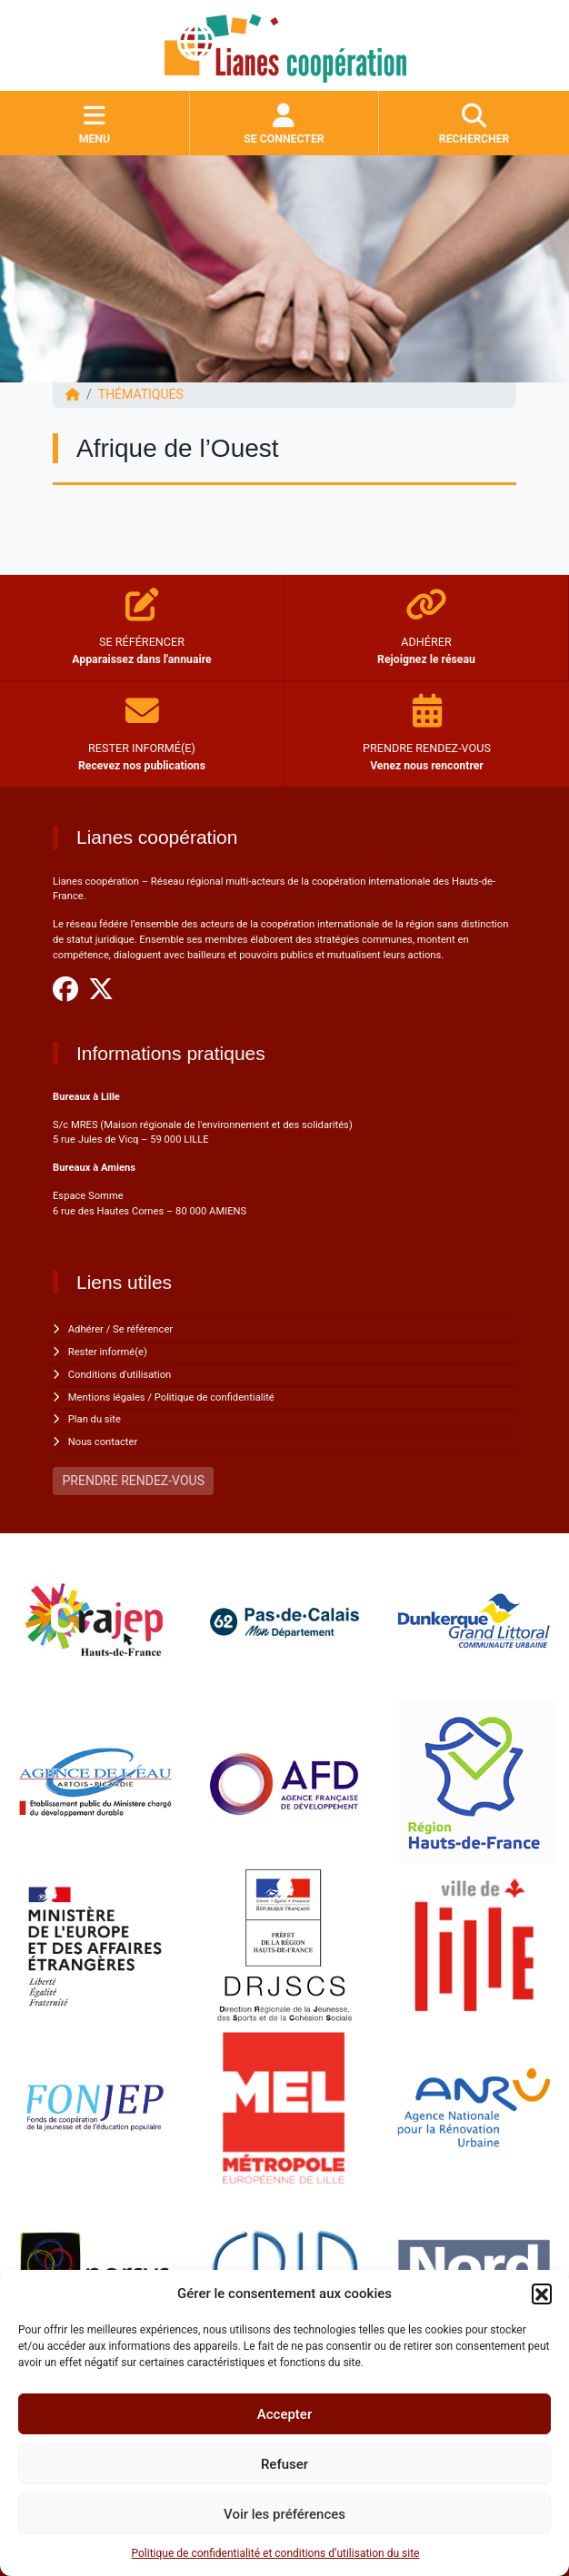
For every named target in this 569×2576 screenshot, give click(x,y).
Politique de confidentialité (215, 1397)
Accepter (284, 2414)
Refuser (284, 2464)
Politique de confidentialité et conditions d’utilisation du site (276, 2553)
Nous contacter (102, 1442)
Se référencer (143, 1329)
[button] (542, 2293)
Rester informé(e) (107, 1352)
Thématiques (141, 394)
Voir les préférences (284, 2514)
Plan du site (94, 1419)
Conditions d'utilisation (119, 1375)
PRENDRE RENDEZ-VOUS (134, 1480)
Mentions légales (106, 1397)
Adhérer (86, 1329)
